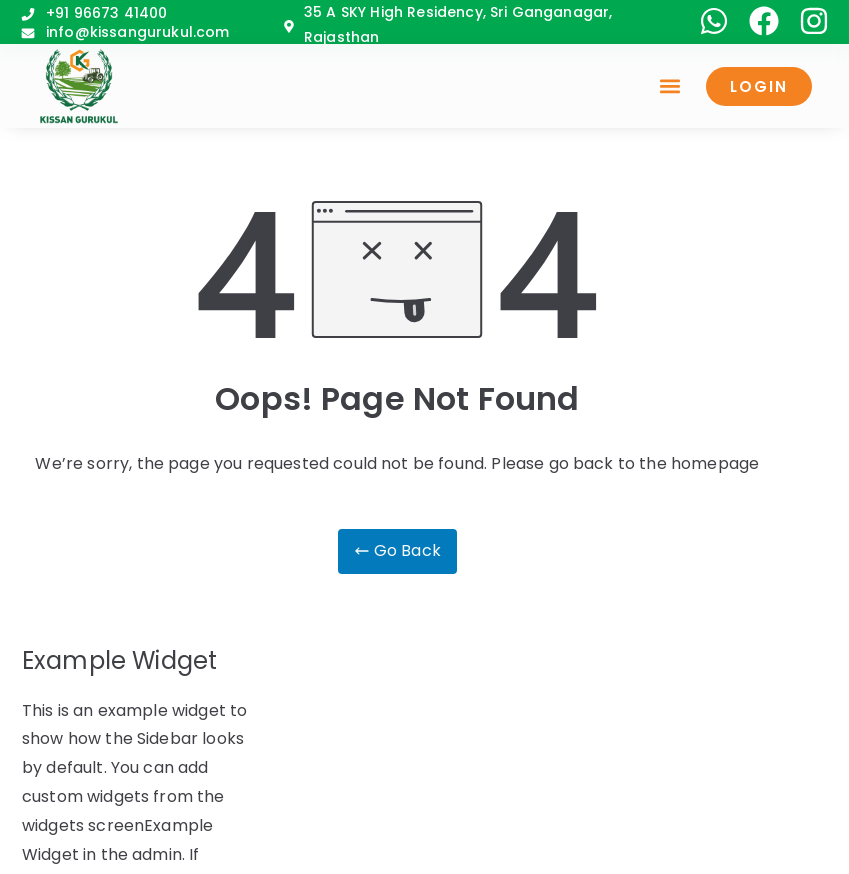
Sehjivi (499, 847)
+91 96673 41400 (106, 13)
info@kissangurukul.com (138, 32)
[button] (686, 86)
